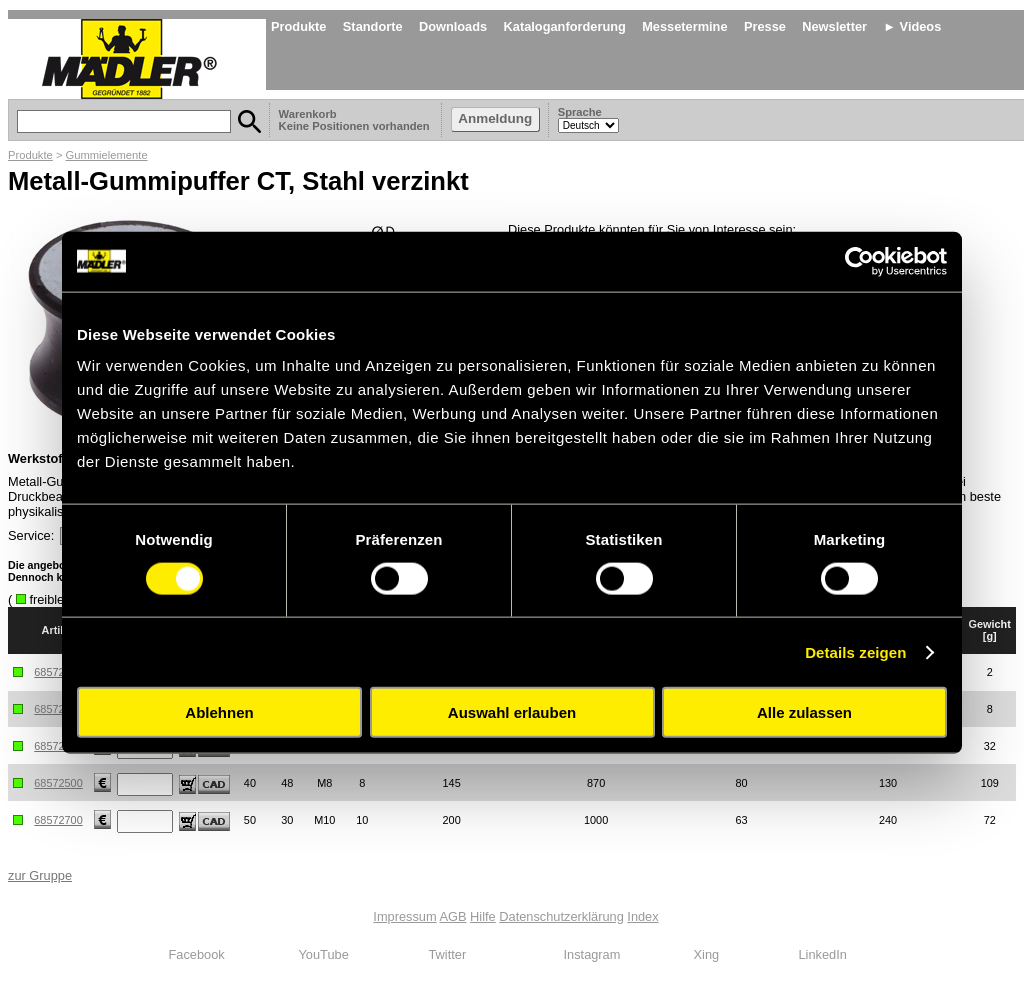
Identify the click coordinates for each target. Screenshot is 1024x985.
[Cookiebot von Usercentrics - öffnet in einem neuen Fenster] (859, 261)
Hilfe (483, 916)
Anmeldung (495, 118)
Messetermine (684, 26)
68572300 (58, 746)
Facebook (197, 954)
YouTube (324, 954)
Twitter (448, 954)
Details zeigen (855, 651)
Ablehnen (219, 712)
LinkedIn (823, 954)
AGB (453, 916)
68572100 (58, 672)
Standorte (373, 26)
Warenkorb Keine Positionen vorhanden (356, 120)
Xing (707, 954)
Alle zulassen (804, 712)
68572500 (58, 783)
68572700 (58, 820)
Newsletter (834, 26)
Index (642, 916)
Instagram (592, 954)
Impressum (404, 916)
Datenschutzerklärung (561, 916)
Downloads (453, 26)
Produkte (298, 26)
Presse (765, 26)
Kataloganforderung (565, 26)
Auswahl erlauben (512, 712)
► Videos (912, 26)
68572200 (58, 709)
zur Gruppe (40, 875)
